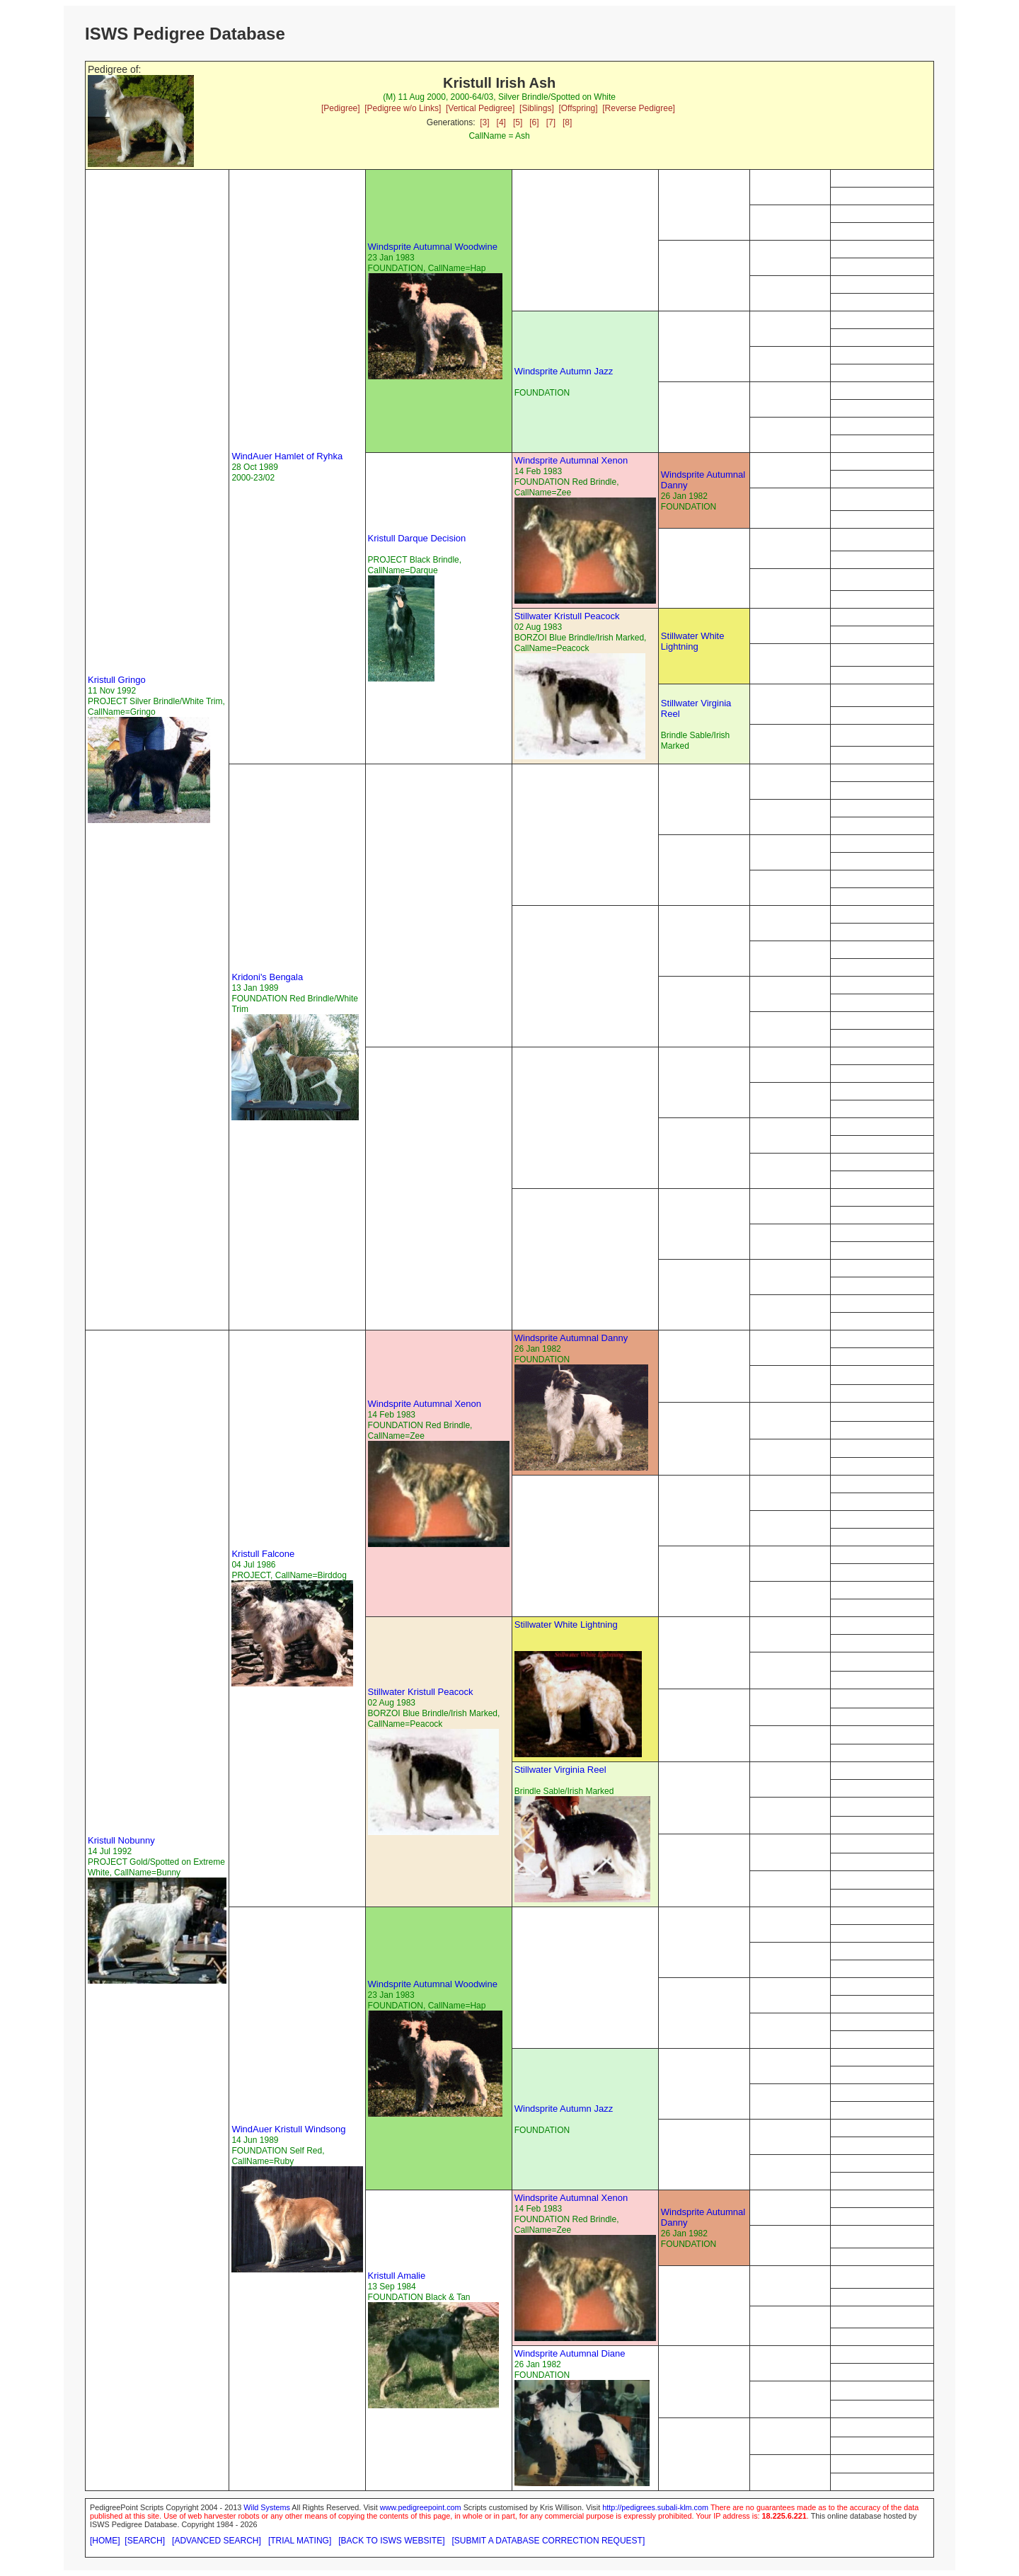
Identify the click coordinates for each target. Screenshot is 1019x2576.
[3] (484, 122)
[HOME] (105, 2541)
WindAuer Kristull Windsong (288, 2129)
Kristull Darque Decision (417, 538)
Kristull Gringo (117, 679)
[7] (550, 122)
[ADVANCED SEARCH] (216, 2541)
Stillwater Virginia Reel (560, 1769)
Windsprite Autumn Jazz (563, 371)
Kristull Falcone (262, 1553)
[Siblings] (536, 108)
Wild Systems (266, 2507)
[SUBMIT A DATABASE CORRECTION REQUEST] (548, 2541)
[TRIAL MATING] (299, 2541)
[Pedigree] (340, 108)
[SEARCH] (145, 2541)
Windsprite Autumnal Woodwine (432, 246)
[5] (517, 122)
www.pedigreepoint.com (420, 2507)
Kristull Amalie (397, 2275)
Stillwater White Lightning (693, 641)
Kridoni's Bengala (267, 977)
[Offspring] (577, 108)
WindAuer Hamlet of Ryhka (286, 456)
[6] (534, 122)
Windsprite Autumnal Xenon (571, 460)
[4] (501, 122)
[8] (567, 122)
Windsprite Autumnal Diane (570, 2353)
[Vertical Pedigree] (480, 108)
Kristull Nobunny (121, 1840)
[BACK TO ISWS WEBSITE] (391, 2541)
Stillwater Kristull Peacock (567, 616)
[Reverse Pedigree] (638, 108)
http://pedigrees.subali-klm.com (655, 2507)
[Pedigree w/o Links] (402, 108)
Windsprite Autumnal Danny (571, 1338)
